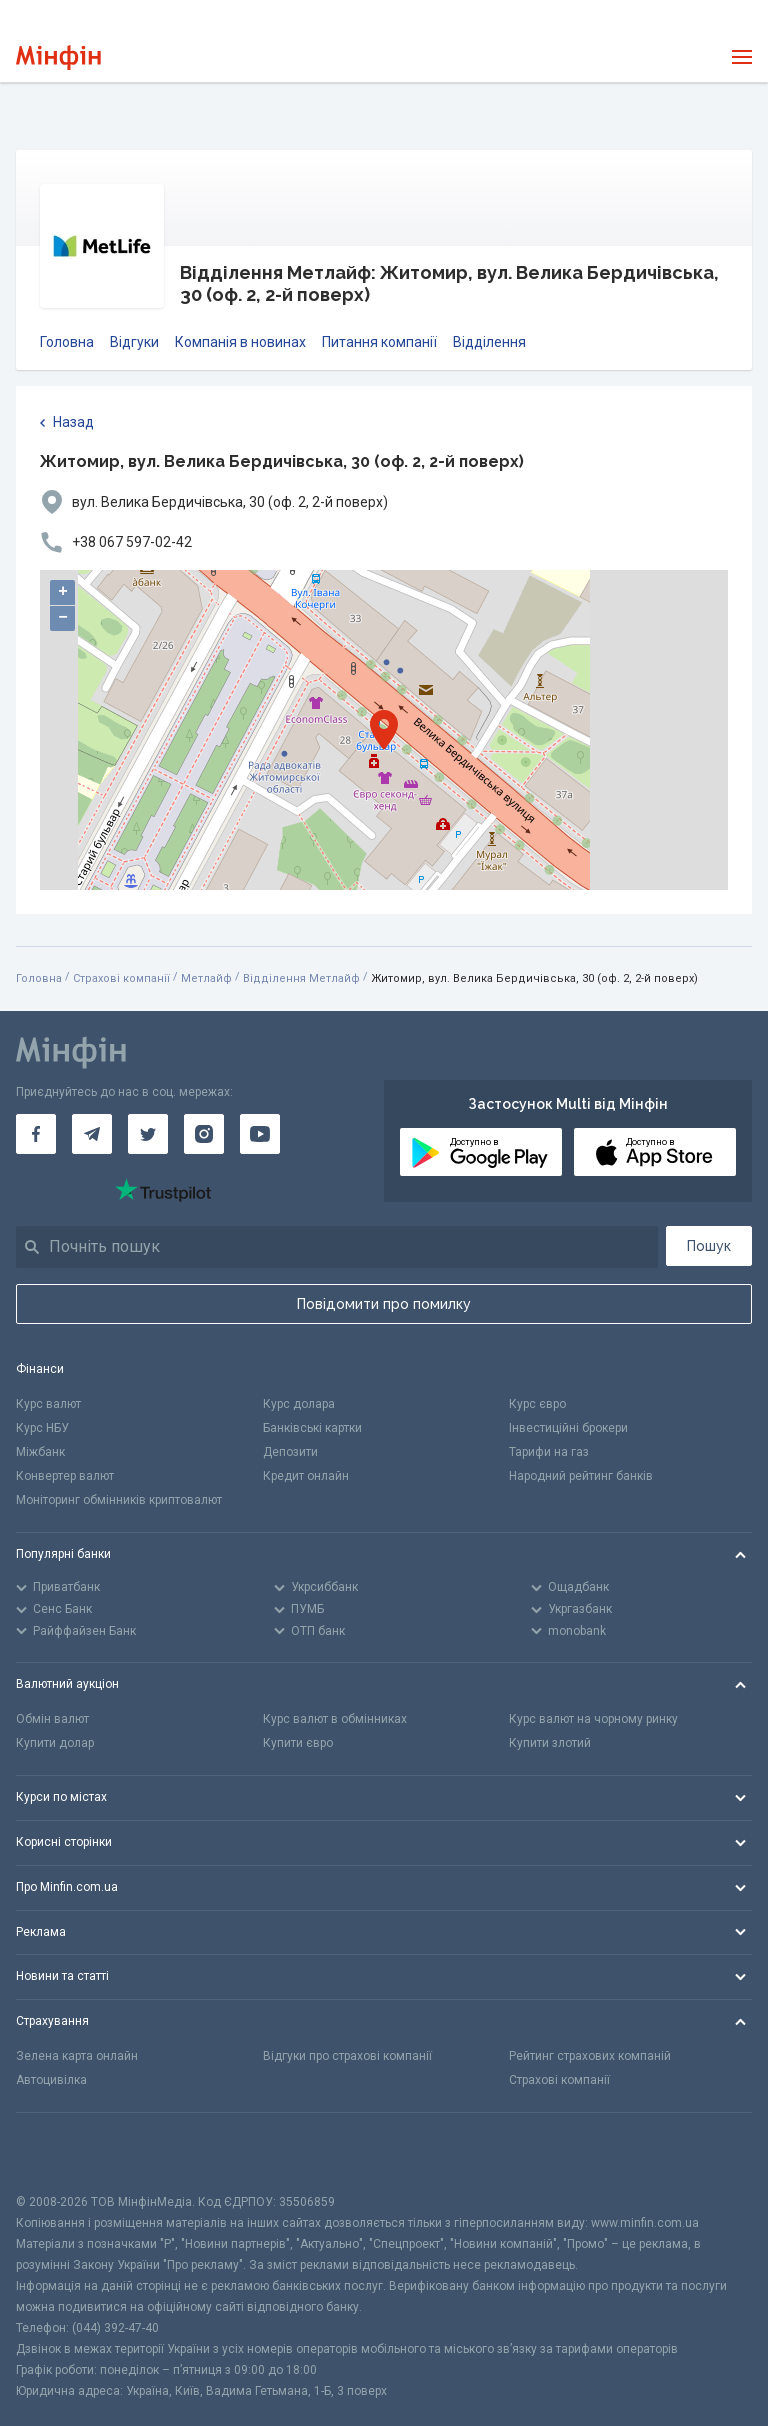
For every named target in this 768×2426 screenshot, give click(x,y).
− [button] (63, 618)
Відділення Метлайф (301, 978)
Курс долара (299, 1404)
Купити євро (298, 1743)
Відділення (489, 342)
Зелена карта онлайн (77, 2056)
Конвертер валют (65, 1476)
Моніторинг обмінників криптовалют (119, 1500)
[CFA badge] (60, 2152)
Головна (67, 342)
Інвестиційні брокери (568, 1428)
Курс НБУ (42, 1428)
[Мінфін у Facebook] (36, 1134)
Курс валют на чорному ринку (593, 1719)
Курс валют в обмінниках (335, 1719)
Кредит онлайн (306, 1476)
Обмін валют (52, 1719)
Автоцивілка (51, 2080)
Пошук (709, 1246)
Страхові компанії (121, 978)
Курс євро (537, 1404)
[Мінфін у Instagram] (204, 1134)
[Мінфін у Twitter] (148, 1134)
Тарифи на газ (549, 1452)
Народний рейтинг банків (581, 1476)
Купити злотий (550, 1743)
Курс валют (48, 1404)
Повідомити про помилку (384, 1304)
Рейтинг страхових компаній (590, 2056)
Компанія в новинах (240, 342)
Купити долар (55, 1743)
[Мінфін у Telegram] (92, 1134)
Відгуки (134, 342)
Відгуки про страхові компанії (347, 2056)
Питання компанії (379, 342)
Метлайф (206, 978)
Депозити (290, 1452)
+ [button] (63, 592)
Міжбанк (40, 1452)
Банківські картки (312, 1428)
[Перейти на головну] (58, 57)
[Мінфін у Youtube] (260, 1134)
